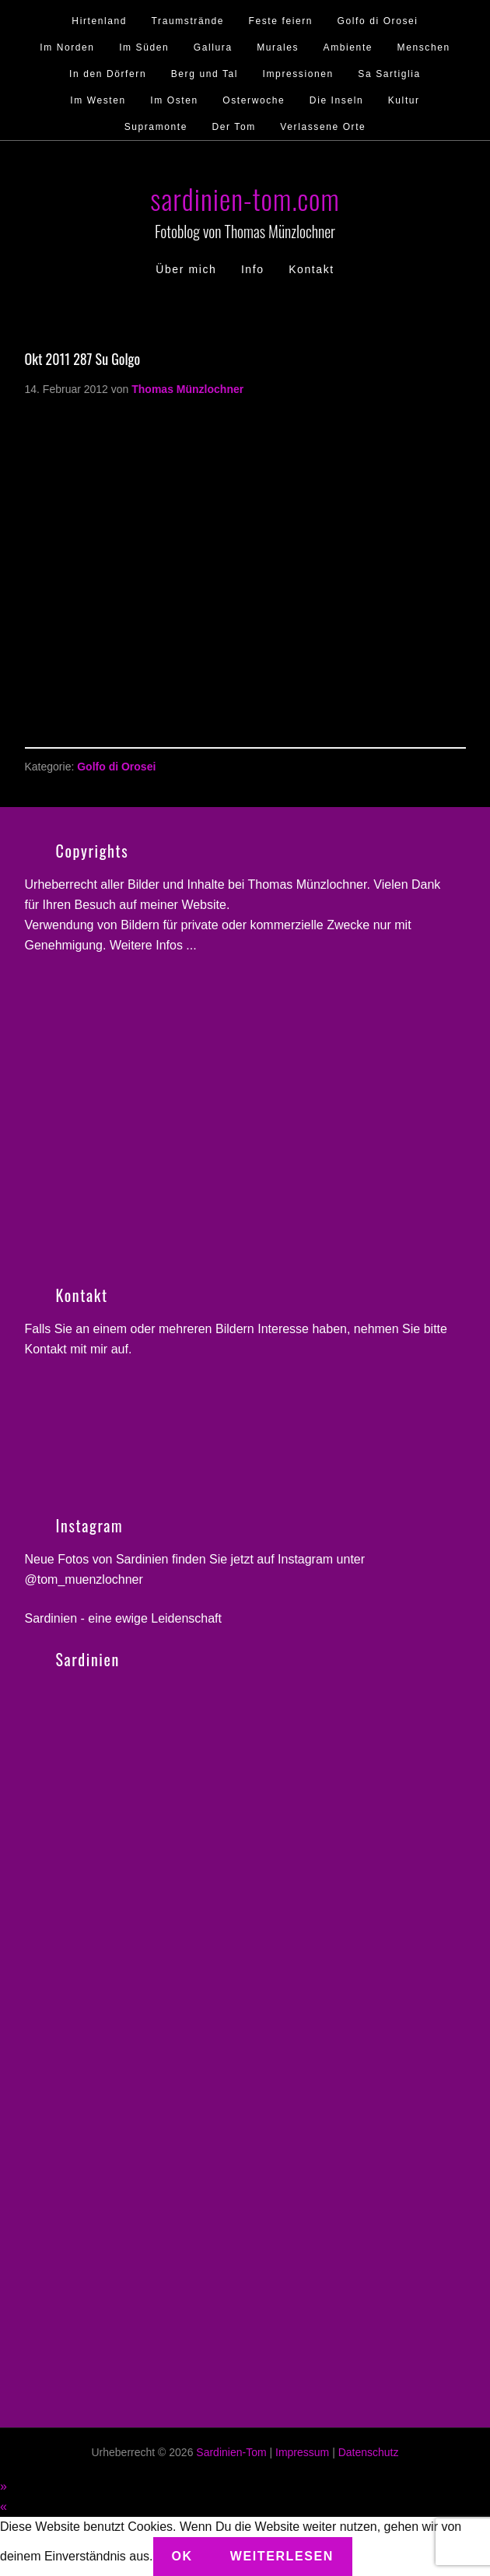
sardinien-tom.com (244, 198)
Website (203, 904)
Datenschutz (368, 2452)
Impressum (302, 2452)
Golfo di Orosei (116, 766)
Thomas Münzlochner (306, 884)
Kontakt (46, 1349)
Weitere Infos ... (153, 945)
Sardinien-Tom (231, 2452)
